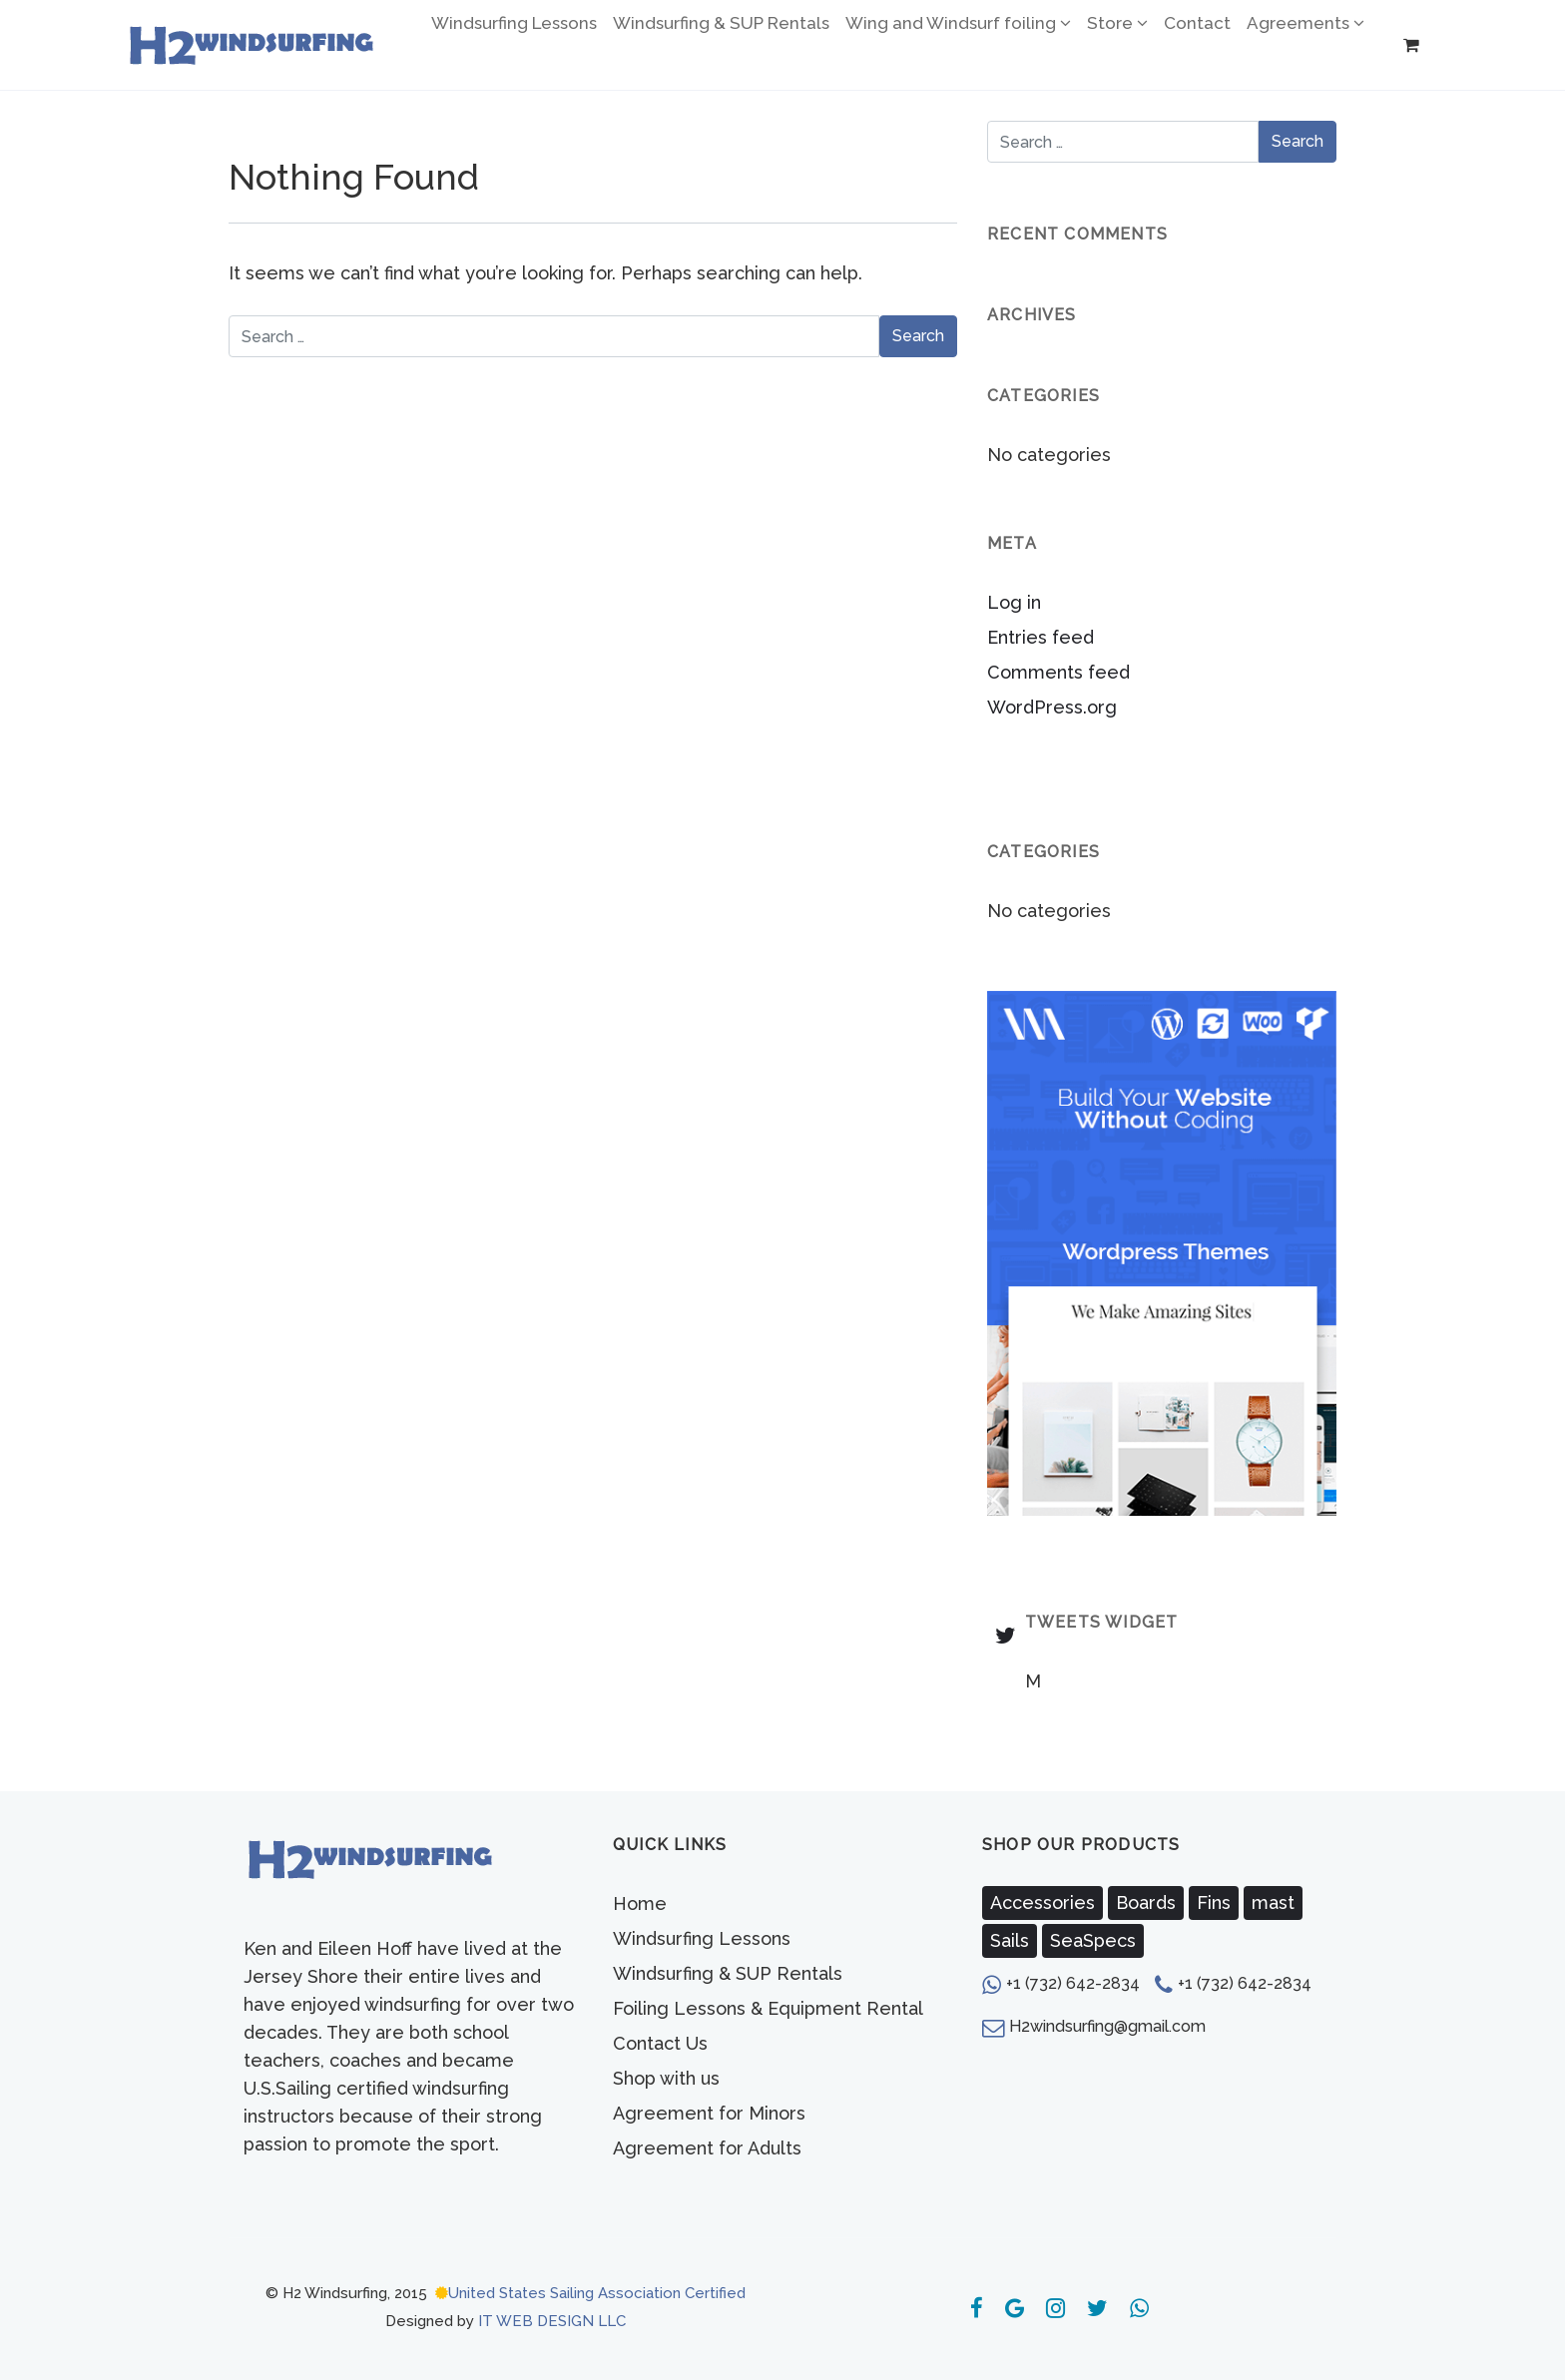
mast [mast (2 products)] (1273, 1902)
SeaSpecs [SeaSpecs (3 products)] (1093, 1940)
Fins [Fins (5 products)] (1214, 1902)
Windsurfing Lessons (701, 1938)
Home (640, 1903)
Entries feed (1040, 637)
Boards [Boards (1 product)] (1146, 1902)
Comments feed (1058, 672)
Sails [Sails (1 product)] (1009, 1940)
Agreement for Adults (707, 2148)
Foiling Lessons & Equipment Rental (768, 2008)
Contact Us (660, 2043)
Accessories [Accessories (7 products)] (1042, 1902)
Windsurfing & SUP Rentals (727, 1973)
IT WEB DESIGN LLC (552, 2321)
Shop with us (666, 2078)
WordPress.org (1052, 707)
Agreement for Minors (709, 2113)
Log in (1014, 602)
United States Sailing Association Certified (597, 2293)
